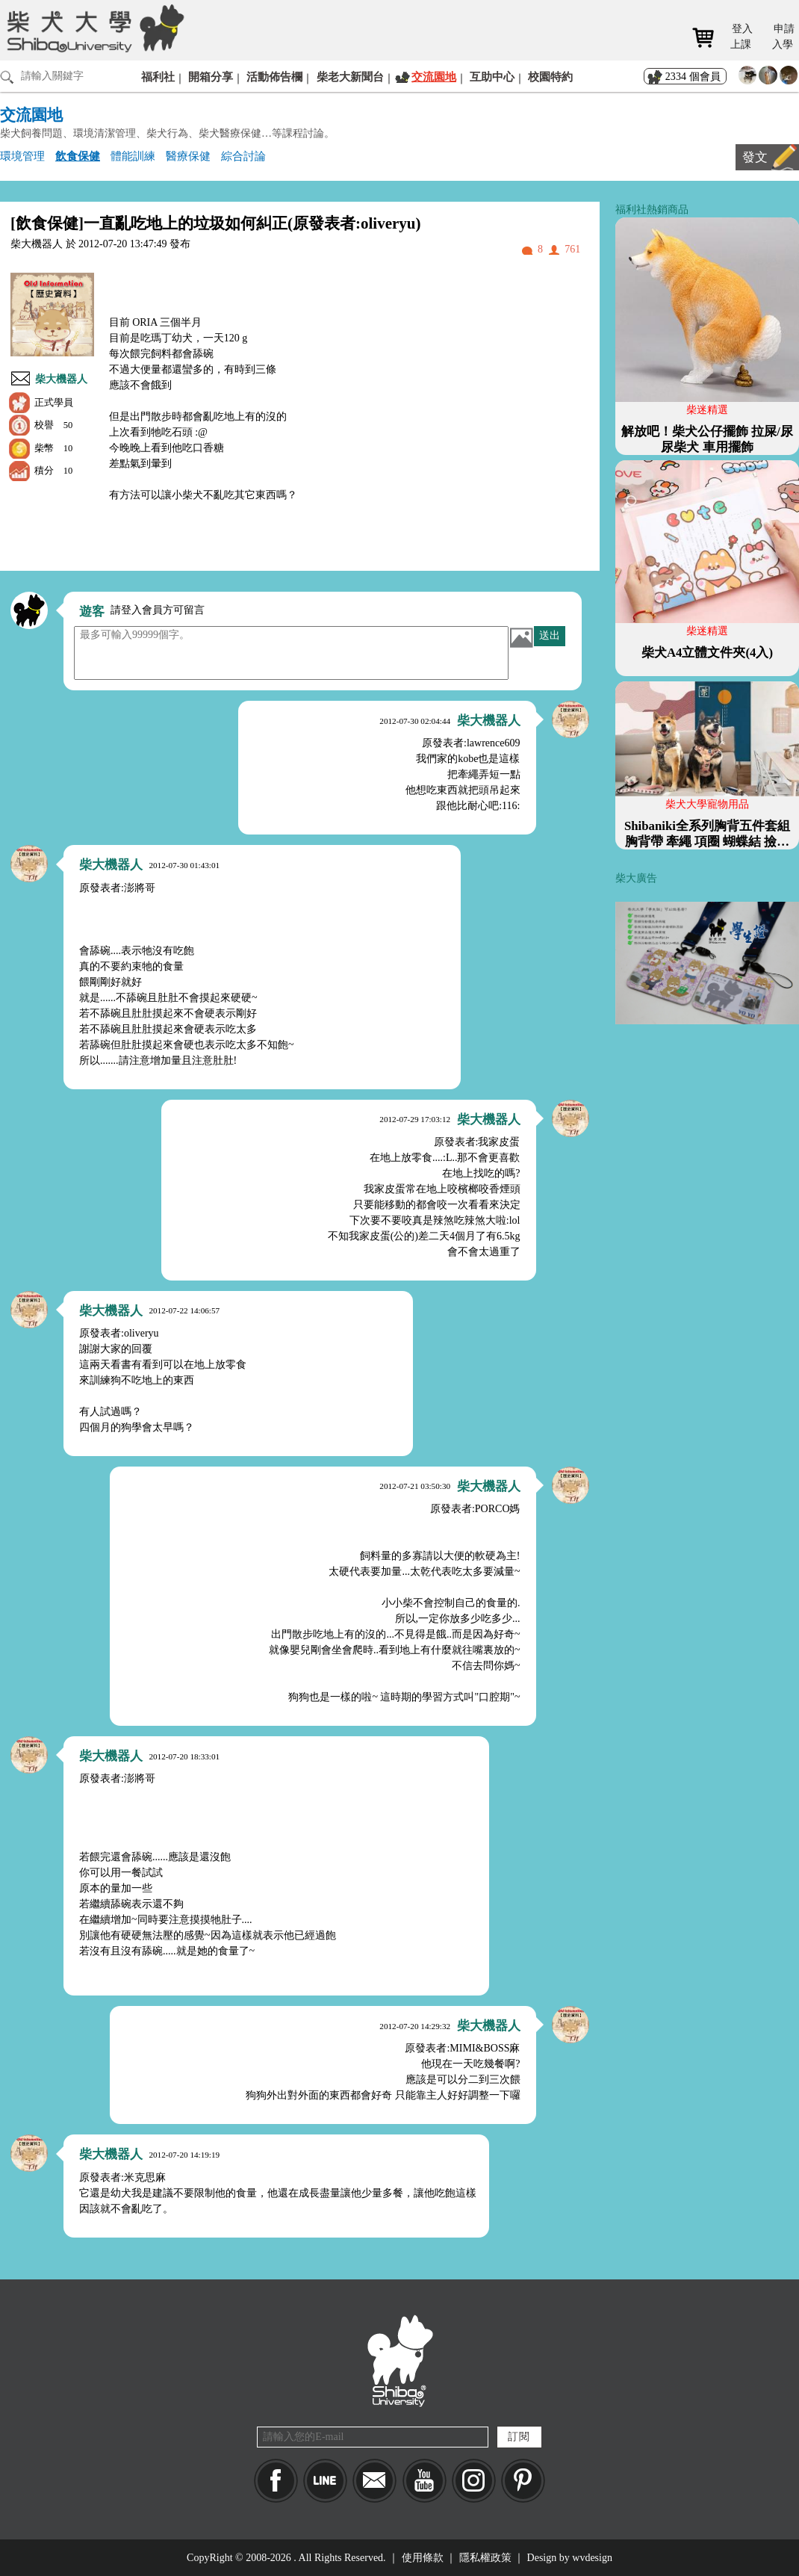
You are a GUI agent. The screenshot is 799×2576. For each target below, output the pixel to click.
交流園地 (433, 76)
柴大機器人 (61, 379)
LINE (325, 2480)
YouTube (424, 2480)
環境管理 (22, 155)
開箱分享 (210, 76)
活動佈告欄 (274, 76)
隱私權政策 (485, 2557)
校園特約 (550, 76)
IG (473, 2480)
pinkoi (523, 2480)
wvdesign (592, 2557)
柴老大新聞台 (350, 76)
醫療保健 (188, 155)
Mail (374, 2480)
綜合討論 (243, 155)
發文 (755, 157)
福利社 (158, 76)
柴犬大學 (93, 27)
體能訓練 (133, 155)
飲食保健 (77, 155)
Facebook (275, 2480)
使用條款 (423, 2557)
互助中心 (492, 76)
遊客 (92, 611)
